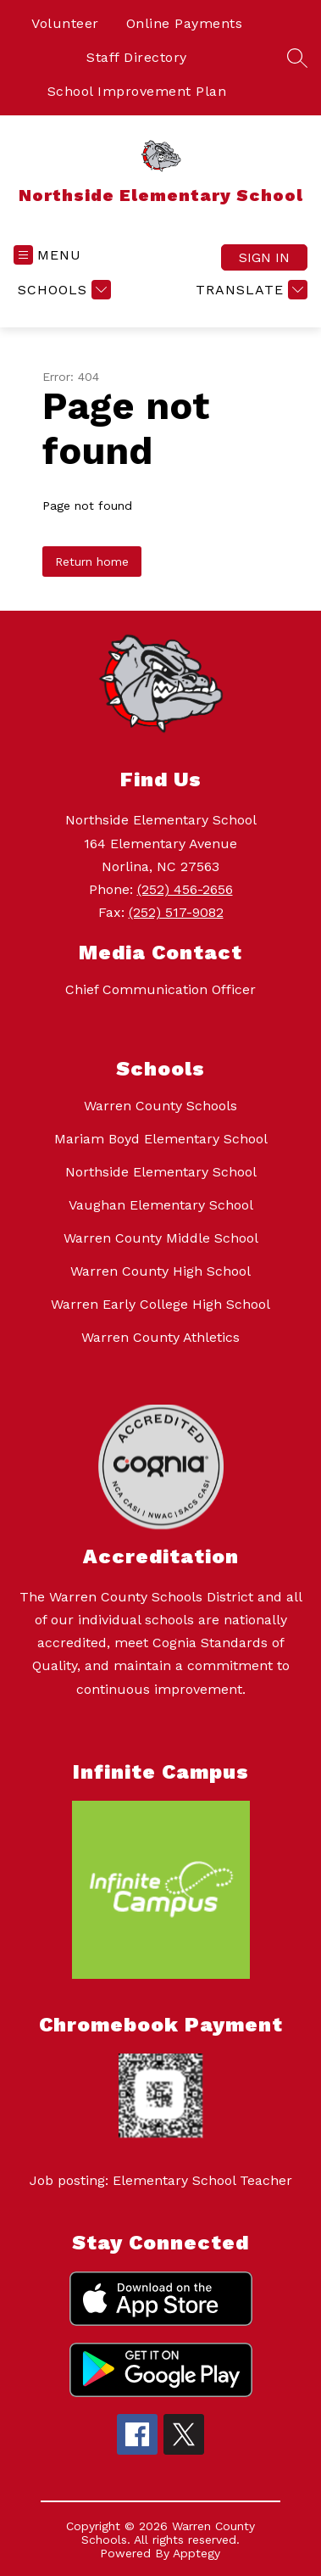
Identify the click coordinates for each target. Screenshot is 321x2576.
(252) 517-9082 (176, 912)
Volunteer (65, 23)
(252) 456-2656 (185, 889)
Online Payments (184, 23)
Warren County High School (160, 1271)
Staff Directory (136, 57)
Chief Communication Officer (160, 989)
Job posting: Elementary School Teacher (161, 2180)
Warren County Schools (160, 1106)
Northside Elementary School (161, 1172)
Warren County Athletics (160, 1337)
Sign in (264, 257)
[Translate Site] (249, 289)
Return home (92, 561)
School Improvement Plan (137, 91)
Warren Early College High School (160, 1304)
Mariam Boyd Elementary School (161, 1139)
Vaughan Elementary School (161, 1205)
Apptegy (196, 2553)
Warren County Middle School (161, 1238)
